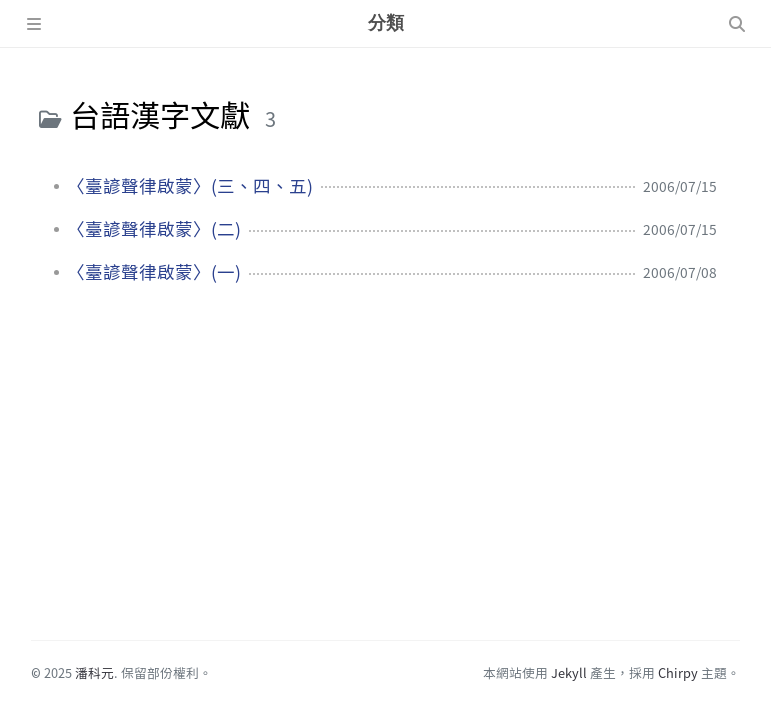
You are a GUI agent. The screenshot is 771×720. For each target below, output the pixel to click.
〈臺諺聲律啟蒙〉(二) (154, 229)
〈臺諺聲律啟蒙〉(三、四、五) (190, 186)
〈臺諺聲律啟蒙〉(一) (154, 272)
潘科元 (94, 672)
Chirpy (678, 672)
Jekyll (569, 672)
